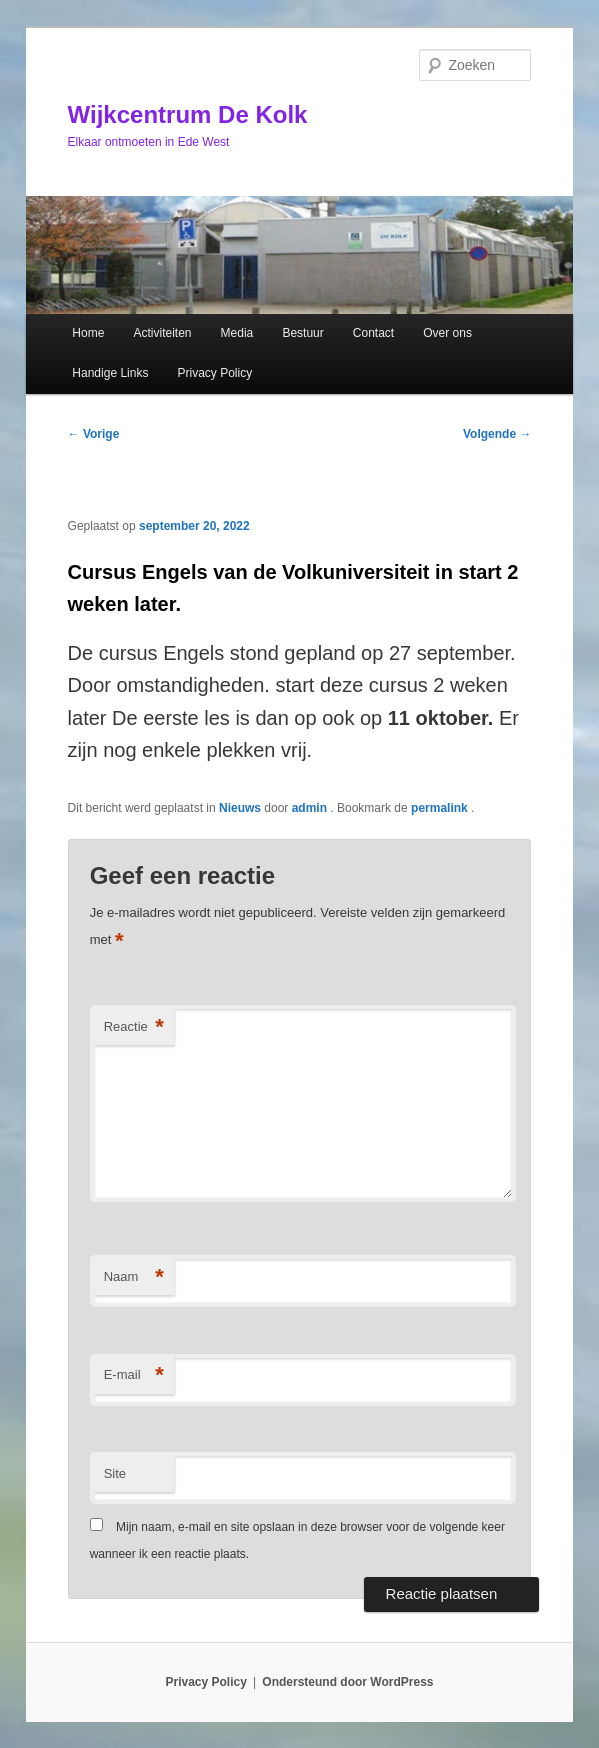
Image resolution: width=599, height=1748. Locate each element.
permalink (441, 808)
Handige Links (110, 373)
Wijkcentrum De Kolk (188, 114)
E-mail (134, 1375)
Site (115, 1473)
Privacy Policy (215, 373)
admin (311, 808)
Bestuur (302, 333)
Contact (373, 333)
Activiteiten (162, 333)
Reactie (134, 1027)
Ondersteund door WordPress (347, 1682)
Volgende (497, 434)
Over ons (447, 333)
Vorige (94, 434)
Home (88, 333)
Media (237, 333)
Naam (134, 1277)
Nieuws (240, 808)
